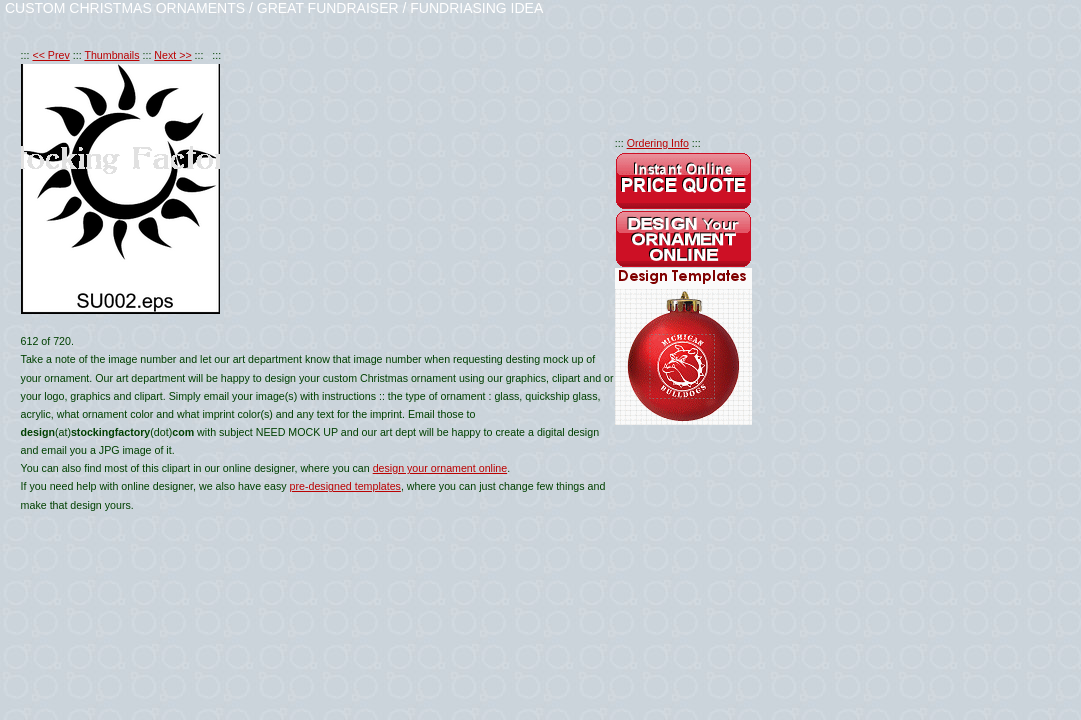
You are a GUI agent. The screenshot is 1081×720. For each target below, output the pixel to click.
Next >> (172, 55)
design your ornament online (440, 468)
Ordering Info (658, 143)
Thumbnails (111, 55)
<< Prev (50, 55)
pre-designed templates (345, 486)
